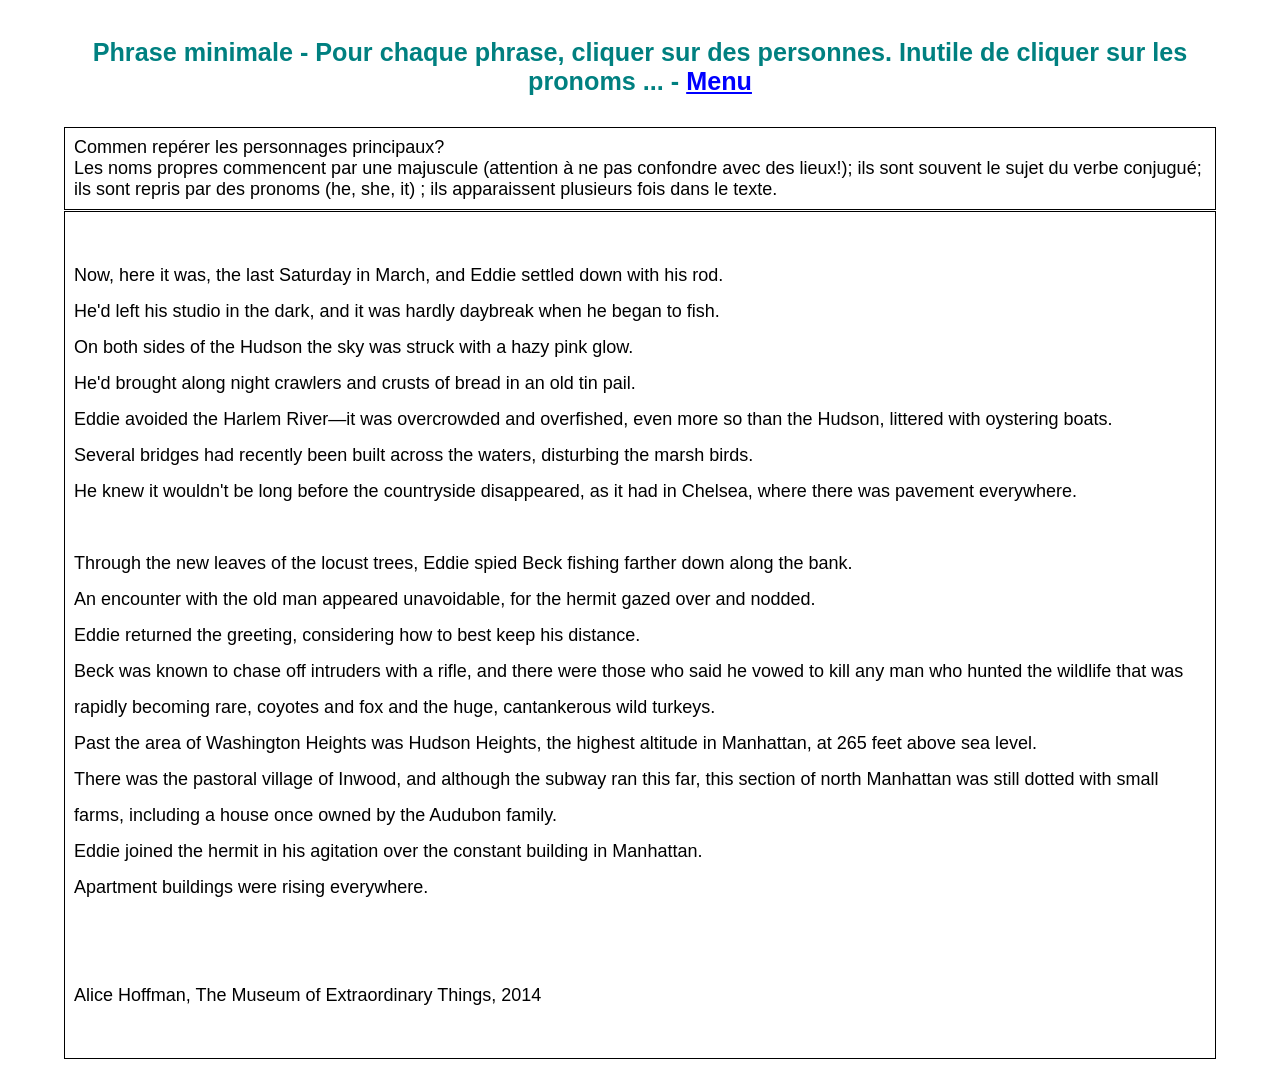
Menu (719, 81)
